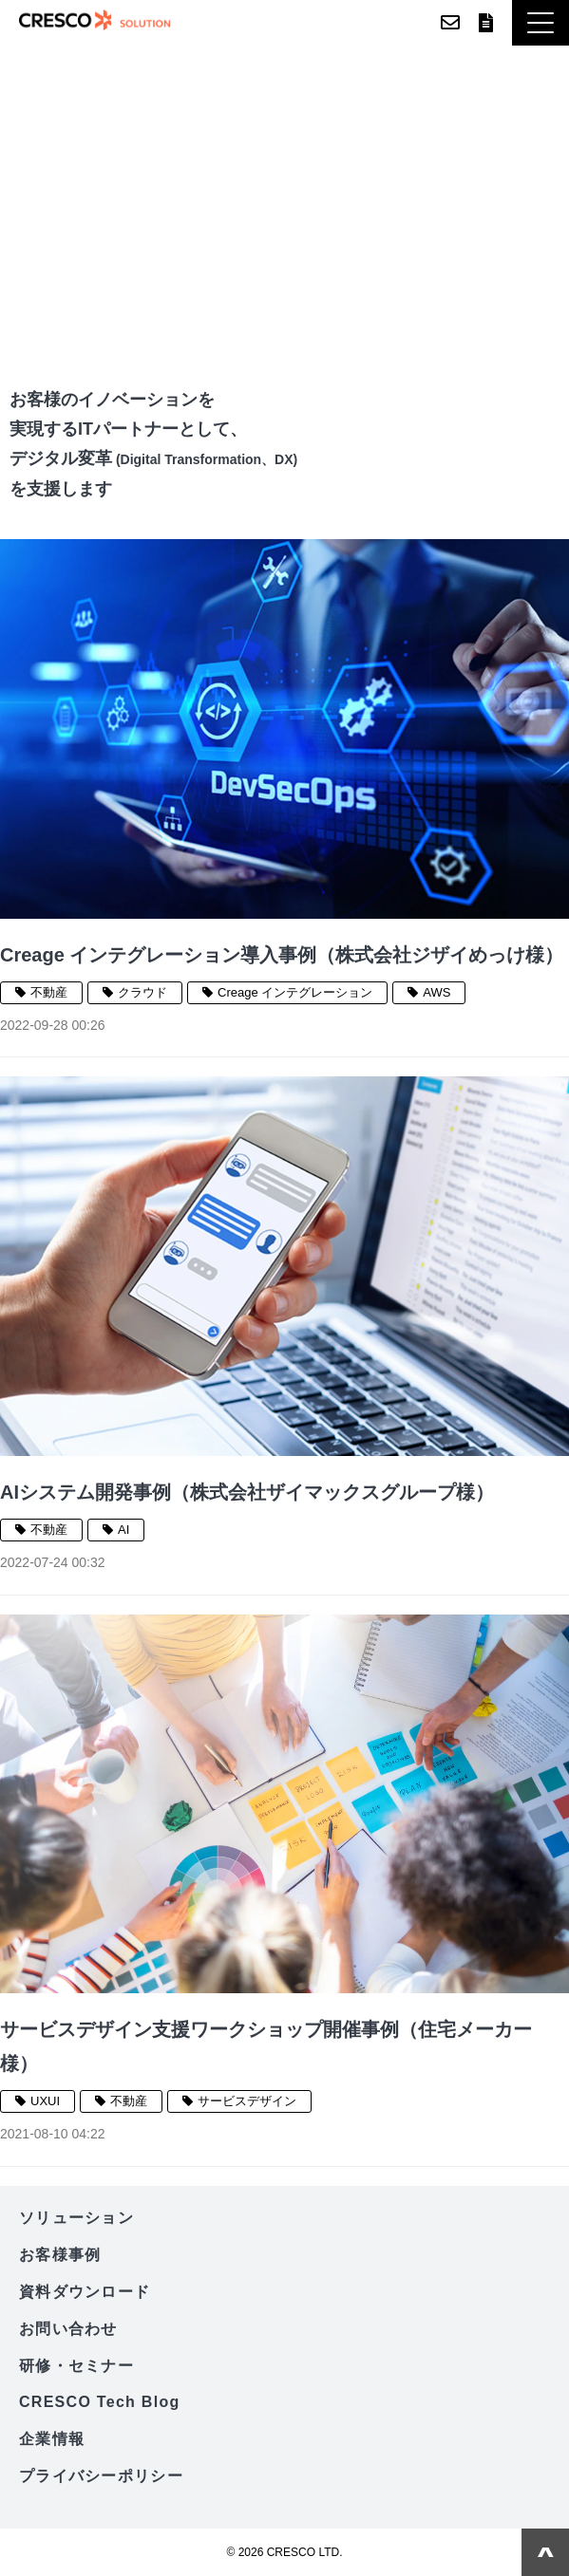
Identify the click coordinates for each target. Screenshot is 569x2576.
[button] (540, 23)
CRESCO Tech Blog (99, 2402)
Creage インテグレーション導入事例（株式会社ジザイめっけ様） (281, 954)
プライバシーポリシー (101, 2476)
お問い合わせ (450, 23)
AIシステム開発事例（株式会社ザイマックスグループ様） (247, 1492)
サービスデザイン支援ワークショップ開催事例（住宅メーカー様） (266, 2046)
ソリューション (76, 2218)
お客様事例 (60, 2255)
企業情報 (52, 2439)
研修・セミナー (76, 2366)
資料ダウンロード (486, 23)
